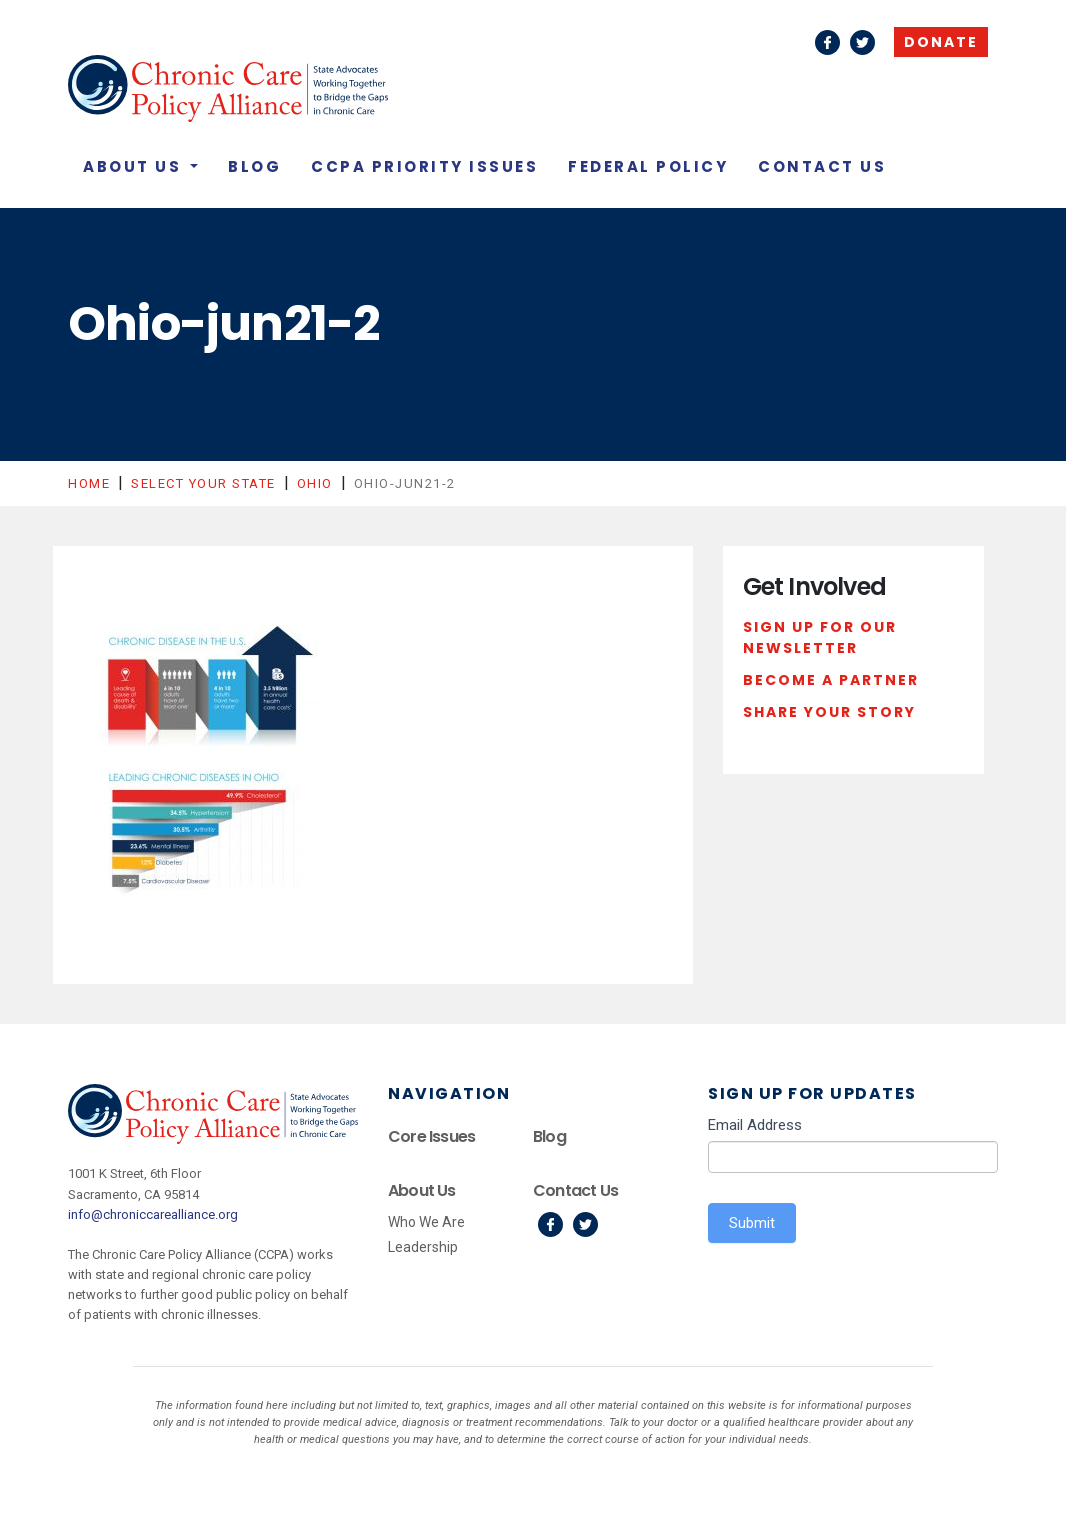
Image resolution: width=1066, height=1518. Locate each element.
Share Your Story (829, 712)
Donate (941, 42)
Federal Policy (648, 166)
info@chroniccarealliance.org (153, 1214)
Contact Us (822, 166)
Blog (254, 166)
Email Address (755, 1125)
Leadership (423, 1247)
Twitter (862, 42)
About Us (135, 166)
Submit (752, 1223)
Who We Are (426, 1222)
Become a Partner (831, 680)
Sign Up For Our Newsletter (820, 638)
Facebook (827, 42)
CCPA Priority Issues (424, 166)
